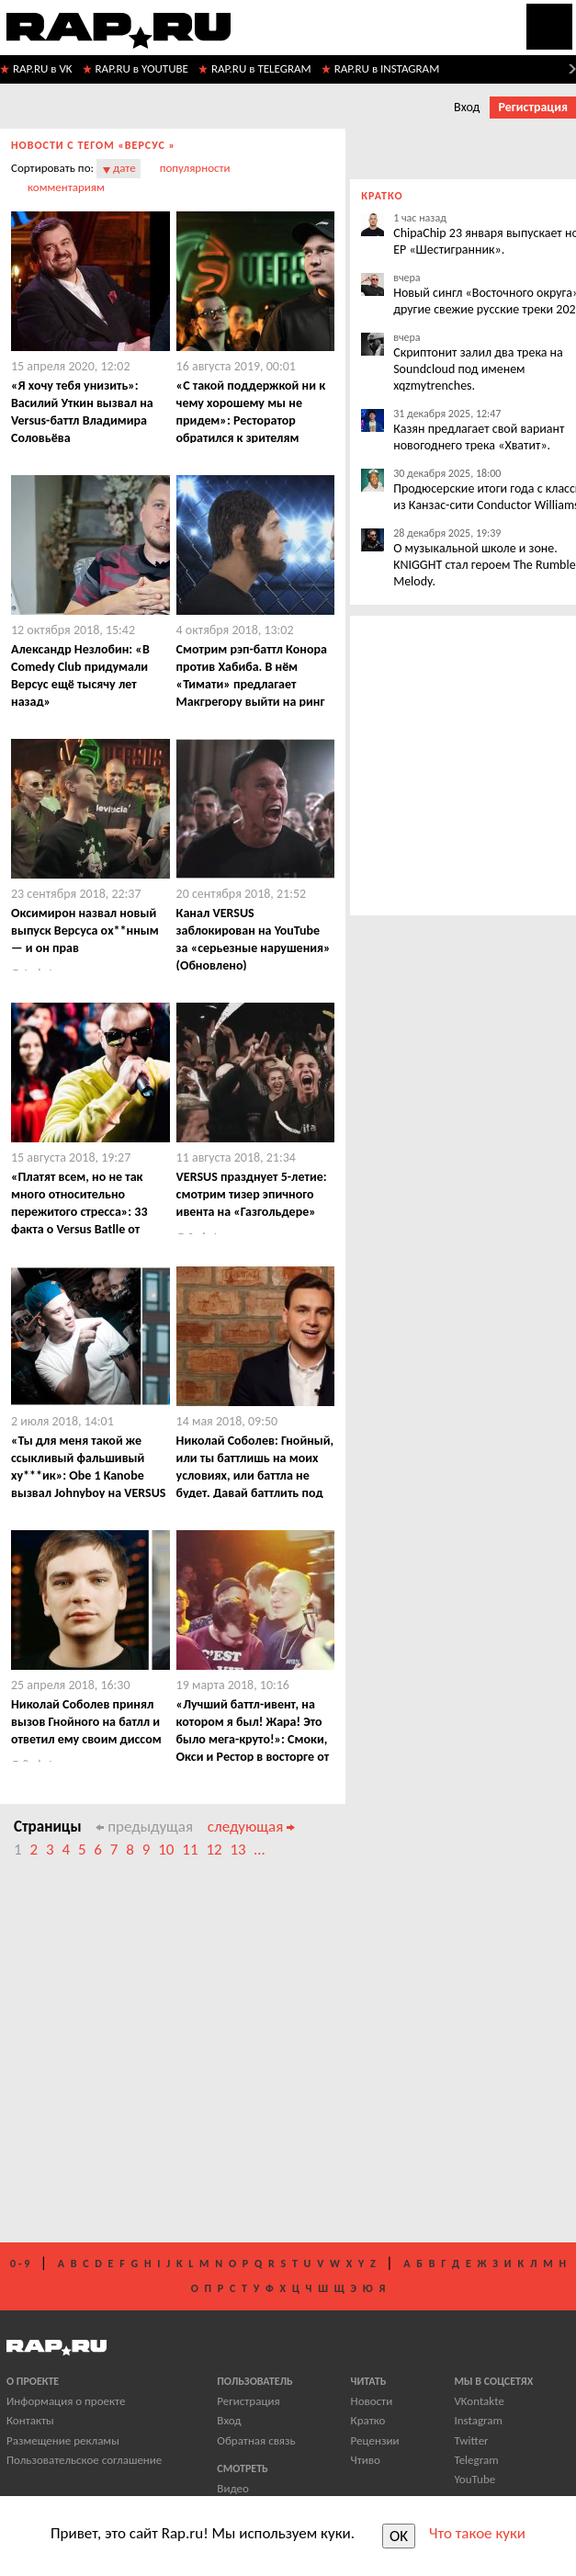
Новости (372, 2401)
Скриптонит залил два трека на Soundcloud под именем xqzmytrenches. (478, 369)
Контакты (30, 2420)
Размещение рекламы (62, 2440)
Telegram (476, 2460)
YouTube (474, 2479)
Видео (233, 2488)
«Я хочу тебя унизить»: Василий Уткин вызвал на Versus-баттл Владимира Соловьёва (82, 412)
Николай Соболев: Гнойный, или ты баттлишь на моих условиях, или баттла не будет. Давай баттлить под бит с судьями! (255, 1475)
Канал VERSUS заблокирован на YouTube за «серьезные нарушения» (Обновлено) (253, 939)
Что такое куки (477, 2533)
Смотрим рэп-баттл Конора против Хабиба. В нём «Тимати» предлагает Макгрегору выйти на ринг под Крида (251, 684)
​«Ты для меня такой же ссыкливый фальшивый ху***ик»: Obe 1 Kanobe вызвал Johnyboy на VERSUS (88, 1467)
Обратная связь (256, 2440)
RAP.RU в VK (43, 68)
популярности (195, 168)
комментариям (66, 187)
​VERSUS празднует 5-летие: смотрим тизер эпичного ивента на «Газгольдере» (251, 1194)
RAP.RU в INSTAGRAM (387, 68)
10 (166, 1849)
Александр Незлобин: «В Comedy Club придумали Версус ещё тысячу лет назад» (80, 675)
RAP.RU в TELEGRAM (261, 68)
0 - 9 (19, 2263)
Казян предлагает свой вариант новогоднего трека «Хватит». (478, 437)
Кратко (368, 2420)
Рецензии (375, 2440)
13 (237, 1849)
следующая (251, 1826)
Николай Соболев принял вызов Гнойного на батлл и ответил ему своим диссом (86, 1722)
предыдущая (144, 1826)
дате (124, 168)
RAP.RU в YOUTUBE (142, 68)
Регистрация (533, 107)
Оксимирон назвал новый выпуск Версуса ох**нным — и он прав (85, 930)
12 (213, 1849)
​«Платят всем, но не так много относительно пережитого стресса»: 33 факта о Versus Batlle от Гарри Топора (79, 1211)
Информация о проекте (65, 2401)
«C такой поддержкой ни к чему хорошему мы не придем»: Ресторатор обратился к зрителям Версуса (251, 420)
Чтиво (365, 2460)
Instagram (478, 2420)
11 (190, 1849)
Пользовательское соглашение (84, 2460)
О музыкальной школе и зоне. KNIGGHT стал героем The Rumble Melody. (484, 564)
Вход (467, 107)
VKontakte (478, 2401)
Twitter (471, 2440)
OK (399, 2536)
